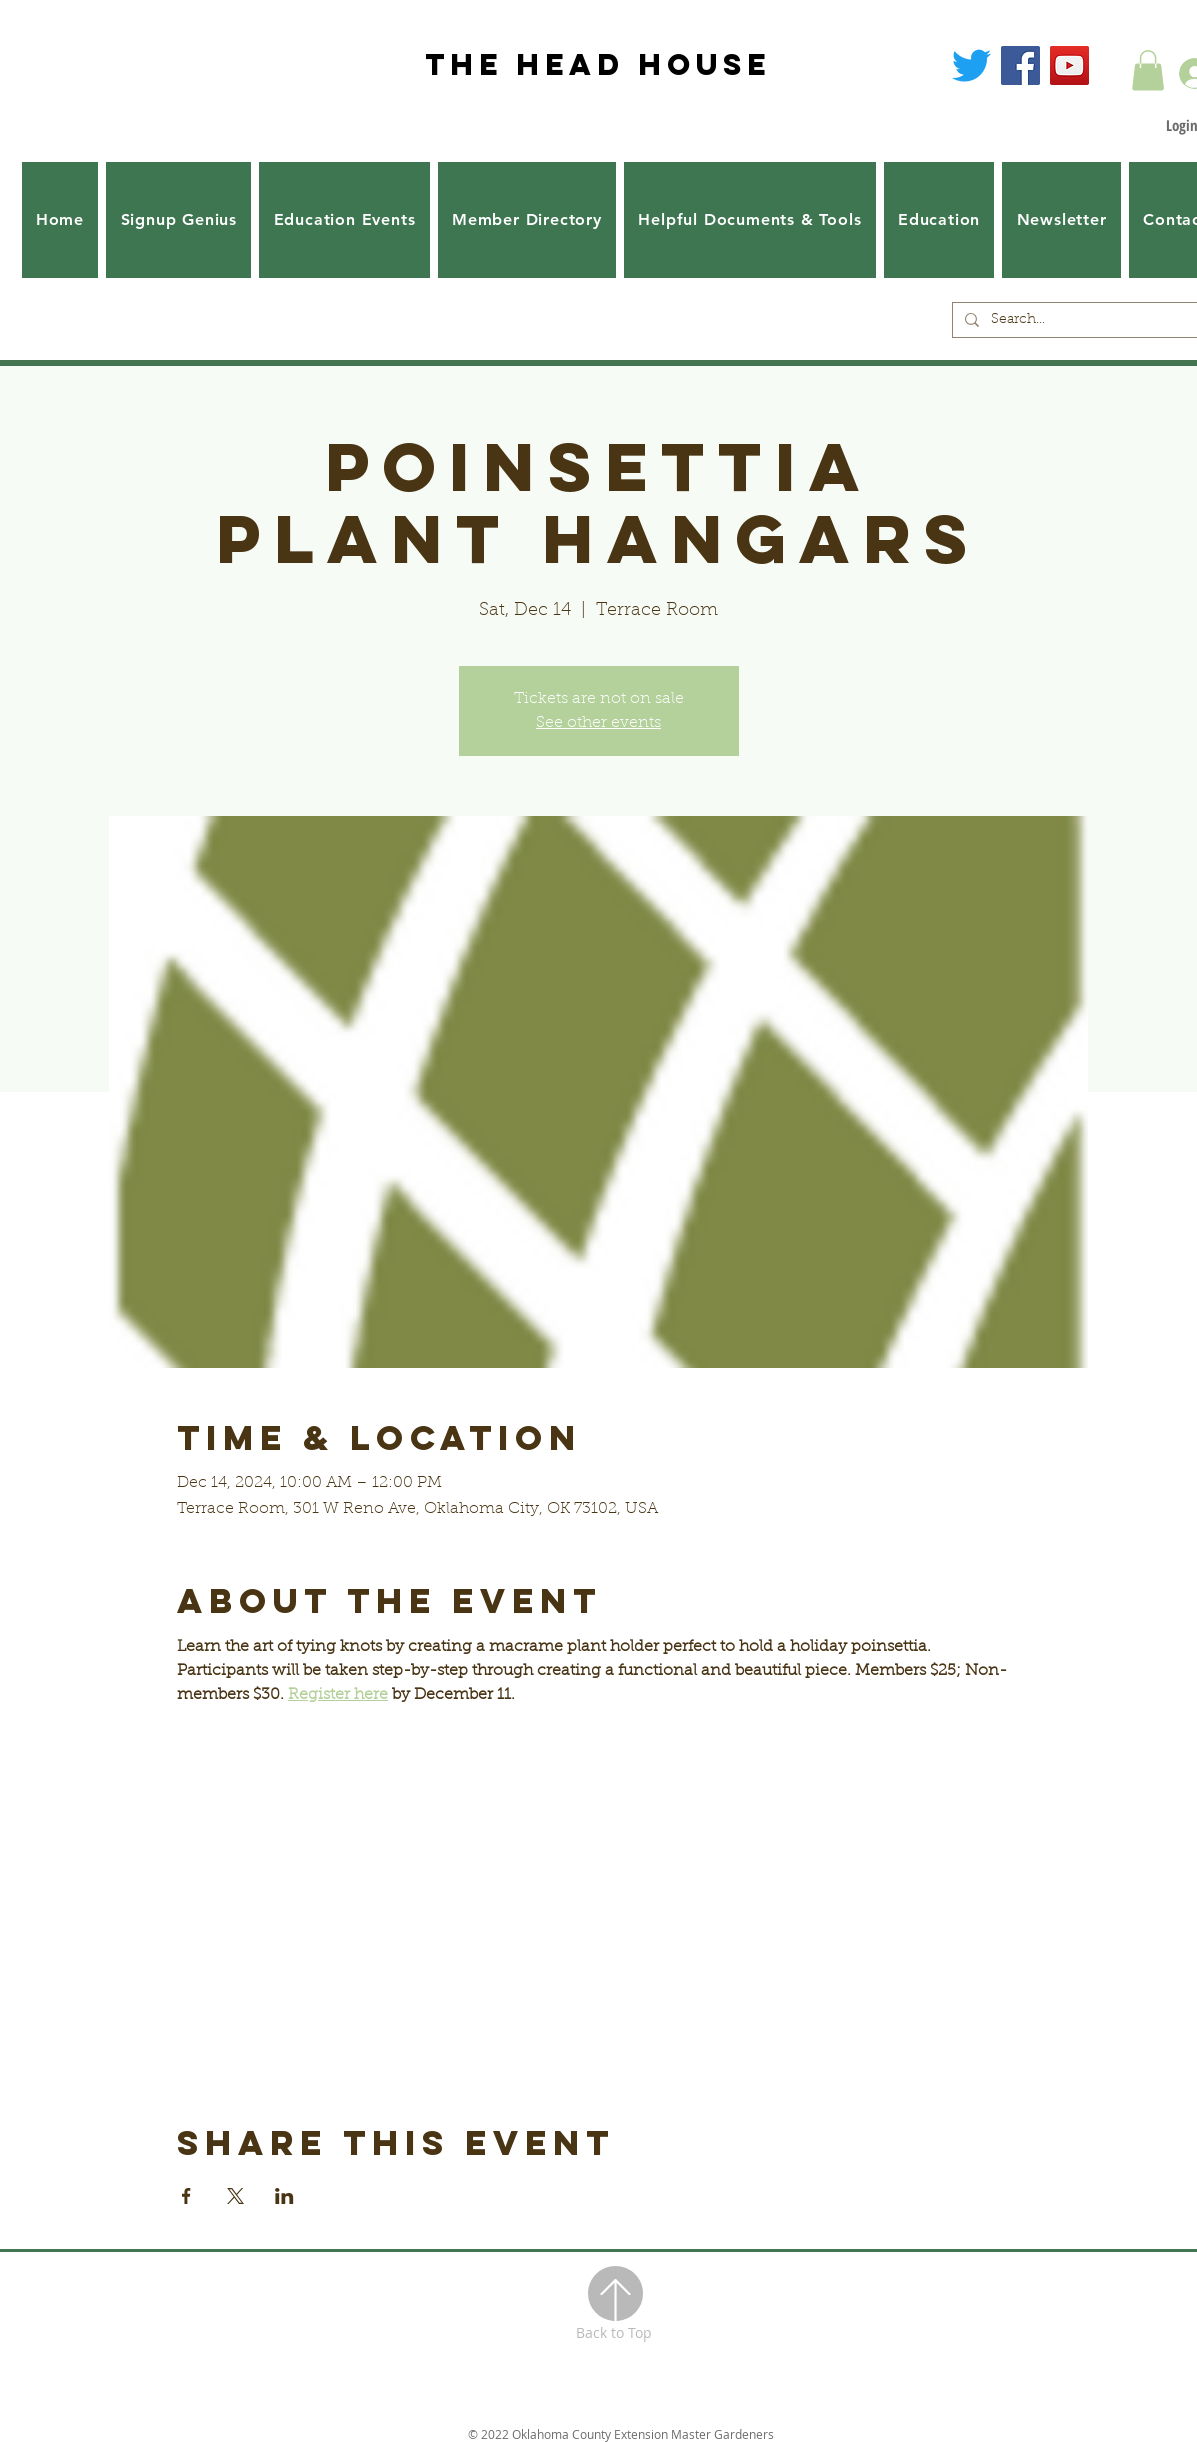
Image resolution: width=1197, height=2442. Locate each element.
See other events (598, 723)
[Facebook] (1020, 65)
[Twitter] (971, 65)
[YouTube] (1069, 65)
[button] (1148, 70)
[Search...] (1094, 320)
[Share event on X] (235, 2196)
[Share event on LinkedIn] (284, 2196)
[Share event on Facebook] (186, 2196)
